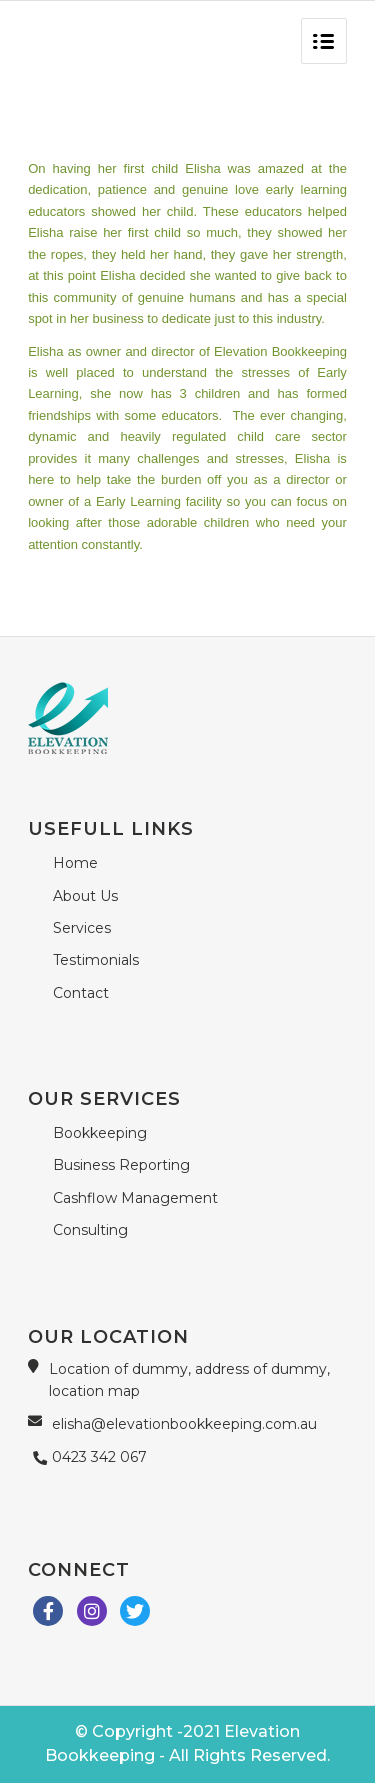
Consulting (90, 1230)
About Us (85, 896)
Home (75, 863)
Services (82, 928)
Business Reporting (121, 1165)
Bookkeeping (100, 1133)
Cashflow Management (135, 1198)
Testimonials (96, 960)
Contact (81, 993)
